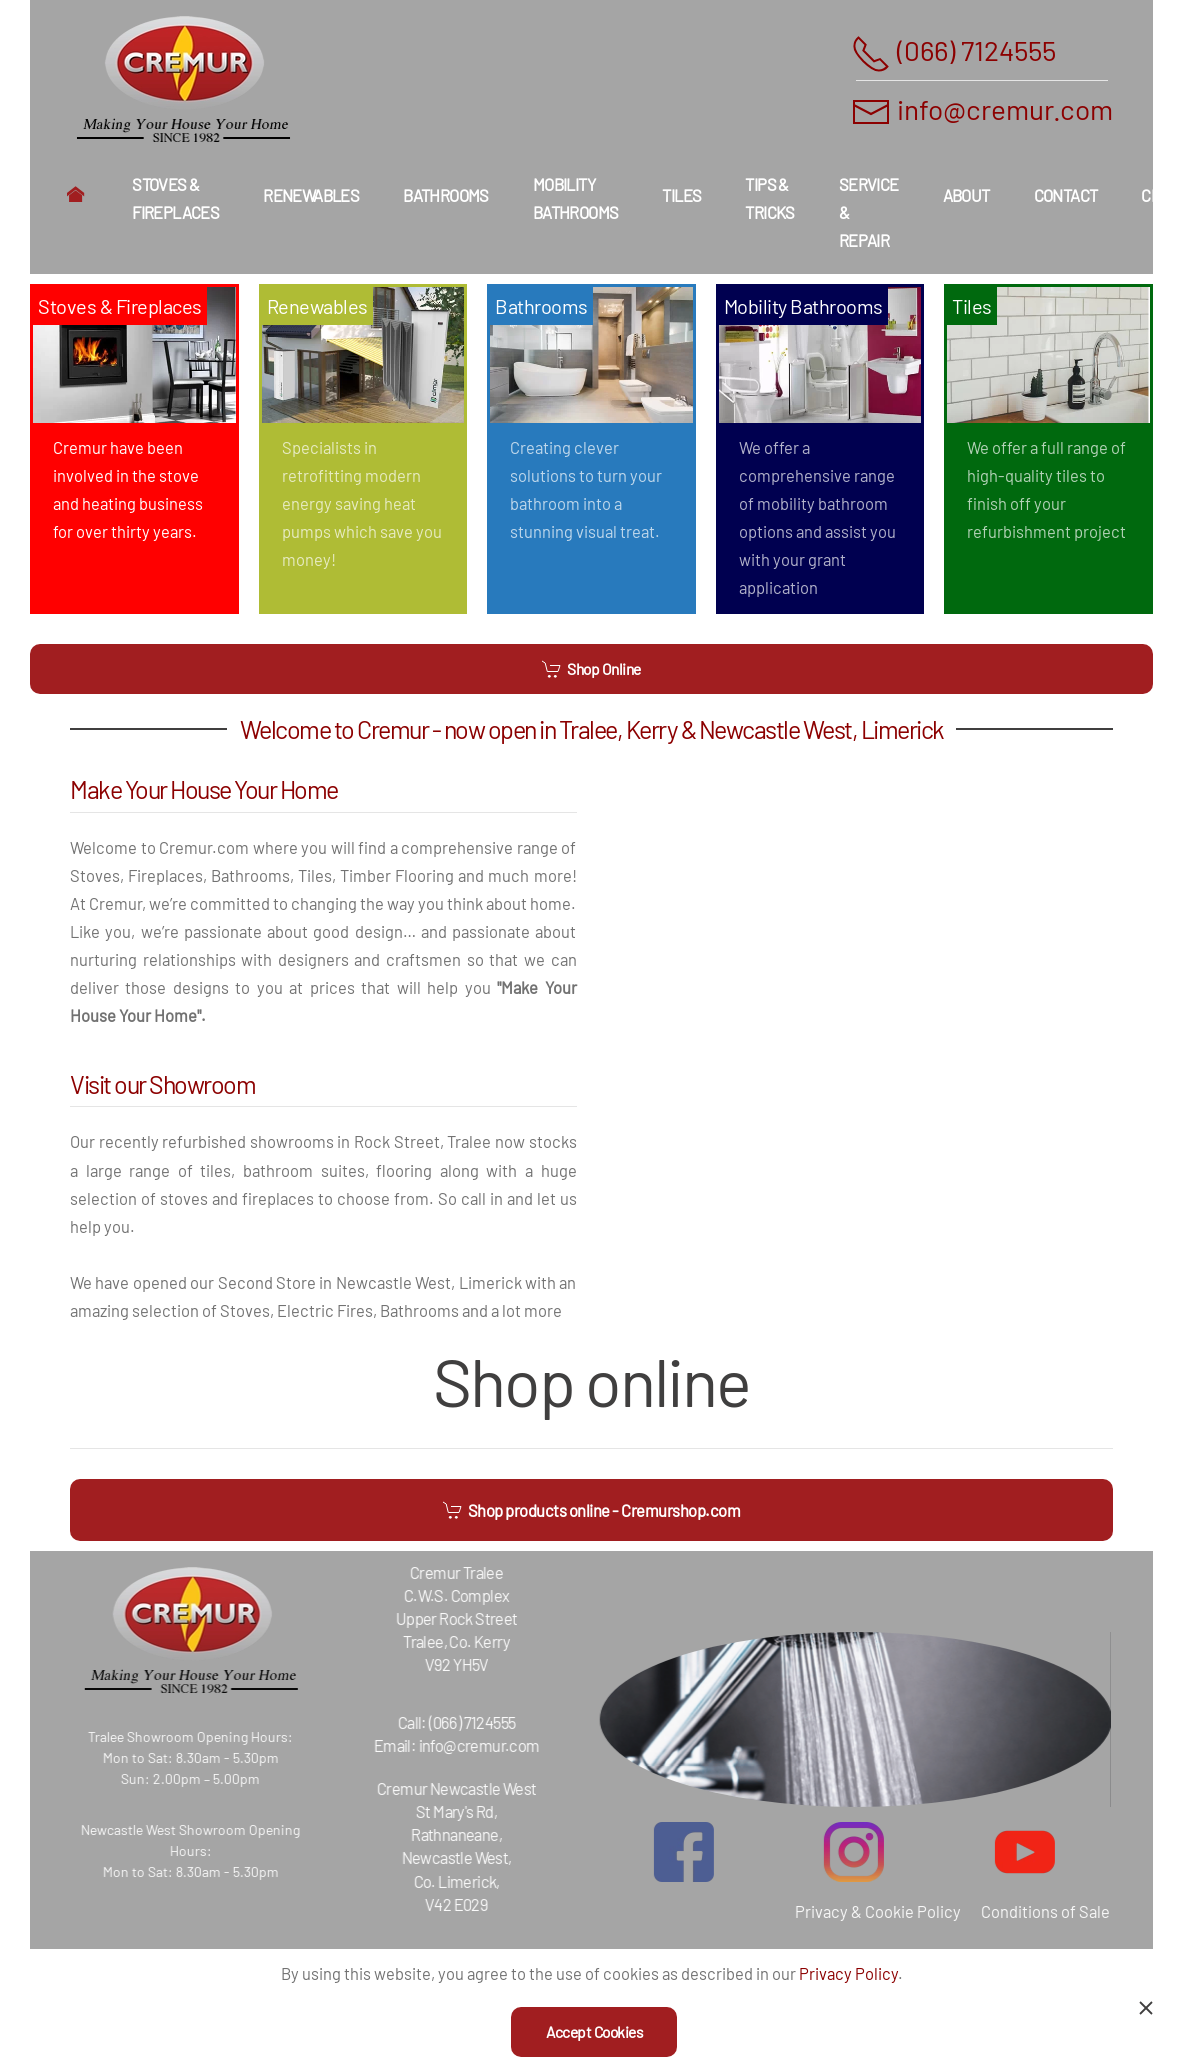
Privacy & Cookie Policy (865, 1911)
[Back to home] (183, 80)
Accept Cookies (594, 2031)
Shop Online (591, 669)
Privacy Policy (848, 1973)
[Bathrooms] (591, 449)
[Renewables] (363, 449)
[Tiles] (1048, 449)
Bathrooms (446, 195)
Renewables (311, 195)
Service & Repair (869, 212)
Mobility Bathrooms (576, 198)
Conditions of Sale (1032, 1911)
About (966, 195)
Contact (1066, 195)
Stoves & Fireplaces (175, 198)
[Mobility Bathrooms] (820, 449)
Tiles (681, 195)
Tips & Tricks (769, 198)
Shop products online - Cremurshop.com (592, 1510)
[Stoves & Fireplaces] (134, 449)
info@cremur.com (1005, 109)
